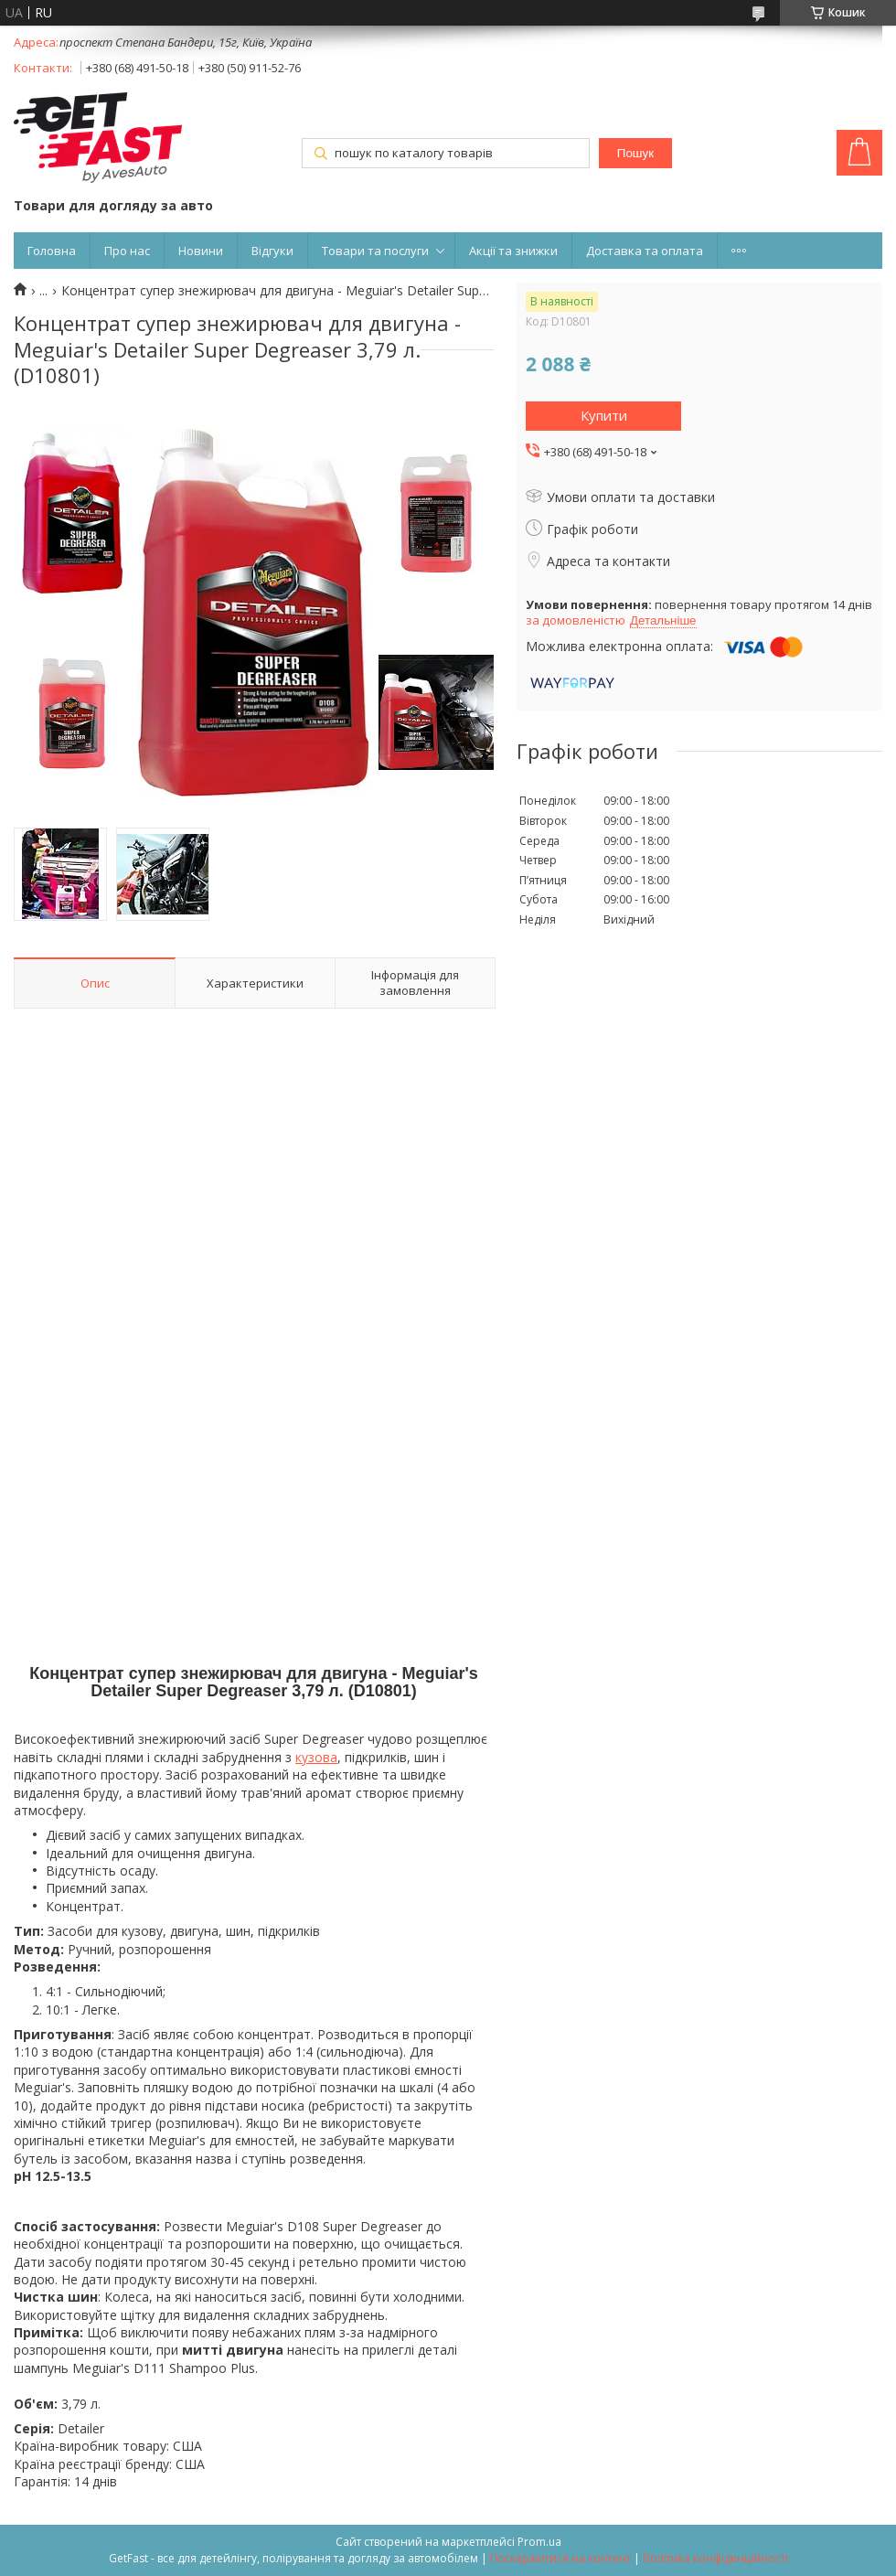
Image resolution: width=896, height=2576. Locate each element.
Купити (604, 415)
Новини (200, 250)
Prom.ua (539, 2541)
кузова (316, 1757)
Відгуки (272, 250)
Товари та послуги (375, 250)
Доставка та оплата (644, 250)
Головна (51, 250)
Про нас (127, 250)
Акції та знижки (513, 250)
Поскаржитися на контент (560, 2558)
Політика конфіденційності (715, 2558)
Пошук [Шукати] (635, 153)
